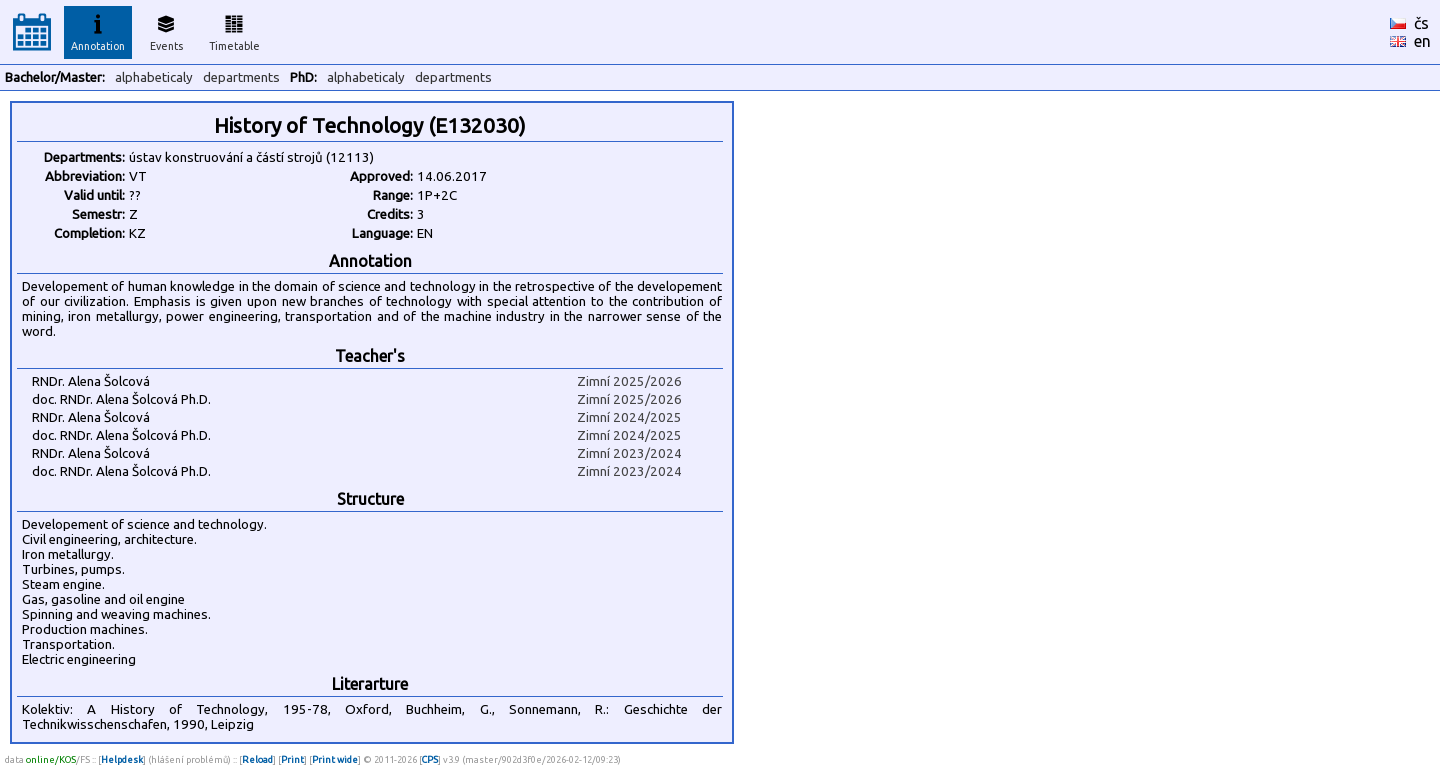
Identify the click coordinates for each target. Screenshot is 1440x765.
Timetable (234, 30)
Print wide (335, 759)
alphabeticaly (154, 77)
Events (166, 30)
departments (241, 77)
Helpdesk (122, 759)
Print (292, 759)
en (1422, 41)
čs (1421, 23)
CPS (430, 759)
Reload (257, 759)
